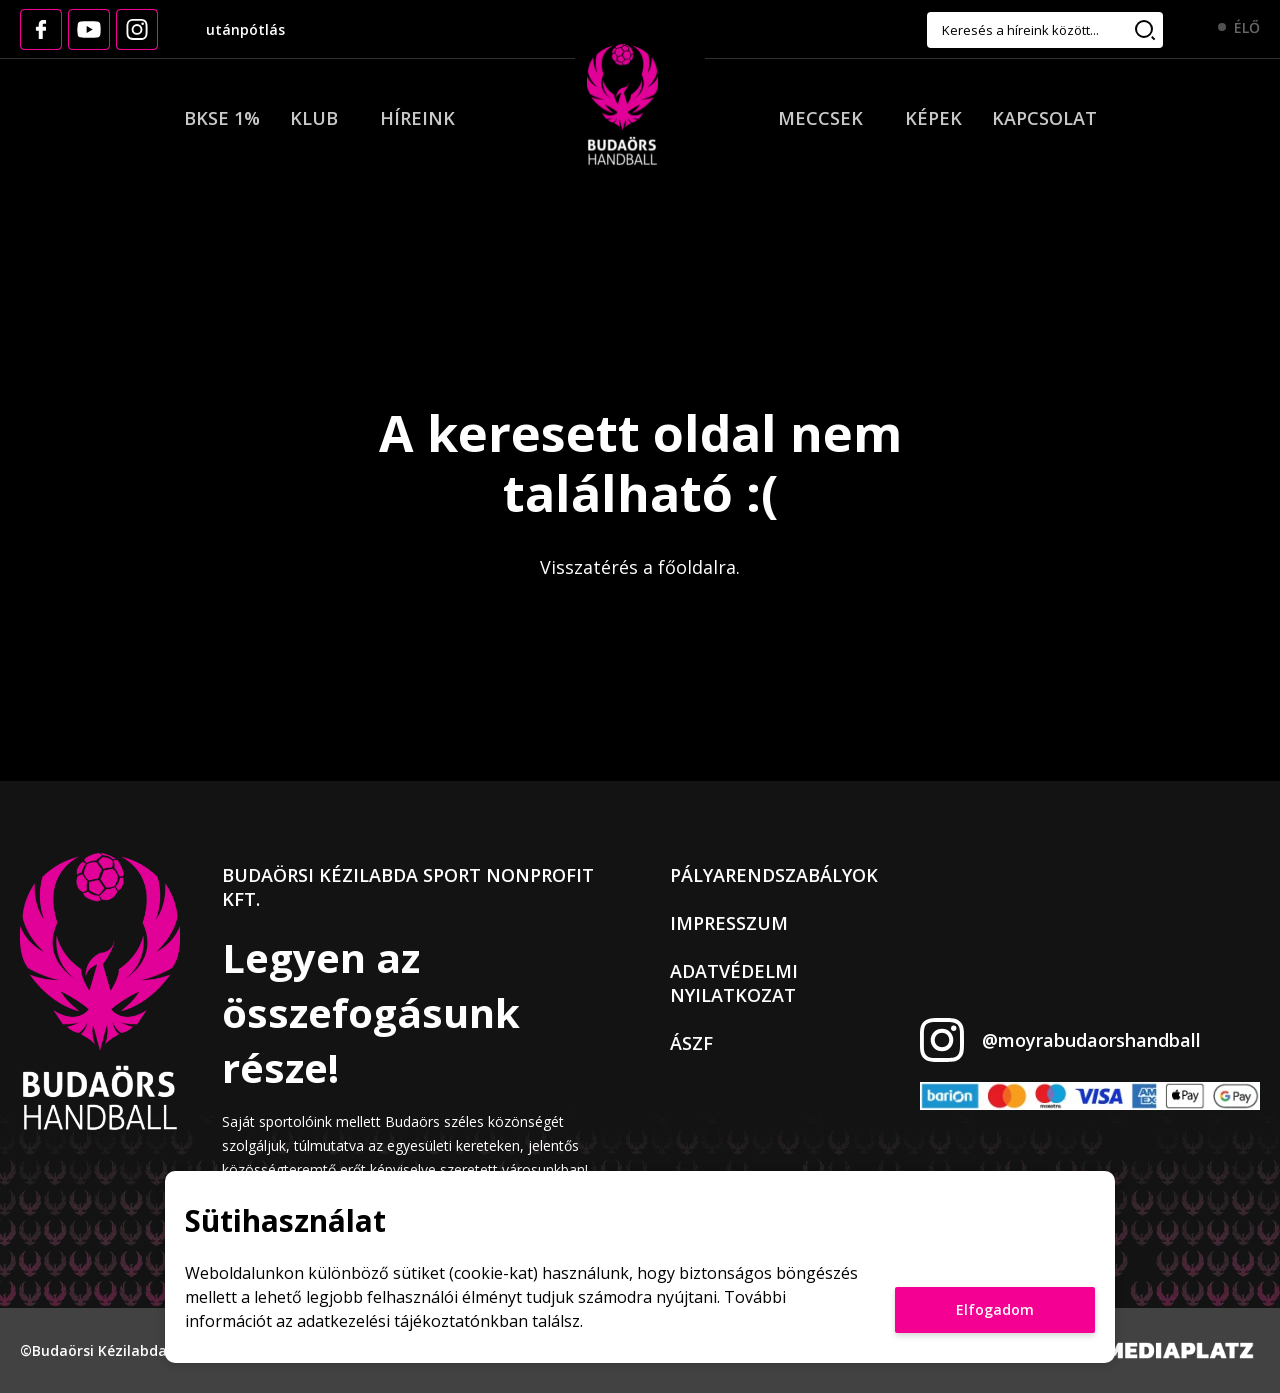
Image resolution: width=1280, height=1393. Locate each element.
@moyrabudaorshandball (1091, 1040)
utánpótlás (245, 29)
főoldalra (697, 567)
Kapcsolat (1044, 118)
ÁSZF (691, 1043)
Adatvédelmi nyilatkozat (734, 983)
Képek (933, 118)
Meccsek (820, 118)
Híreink (417, 118)
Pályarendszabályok (774, 875)
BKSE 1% (222, 118)
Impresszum (729, 923)
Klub (314, 118)
